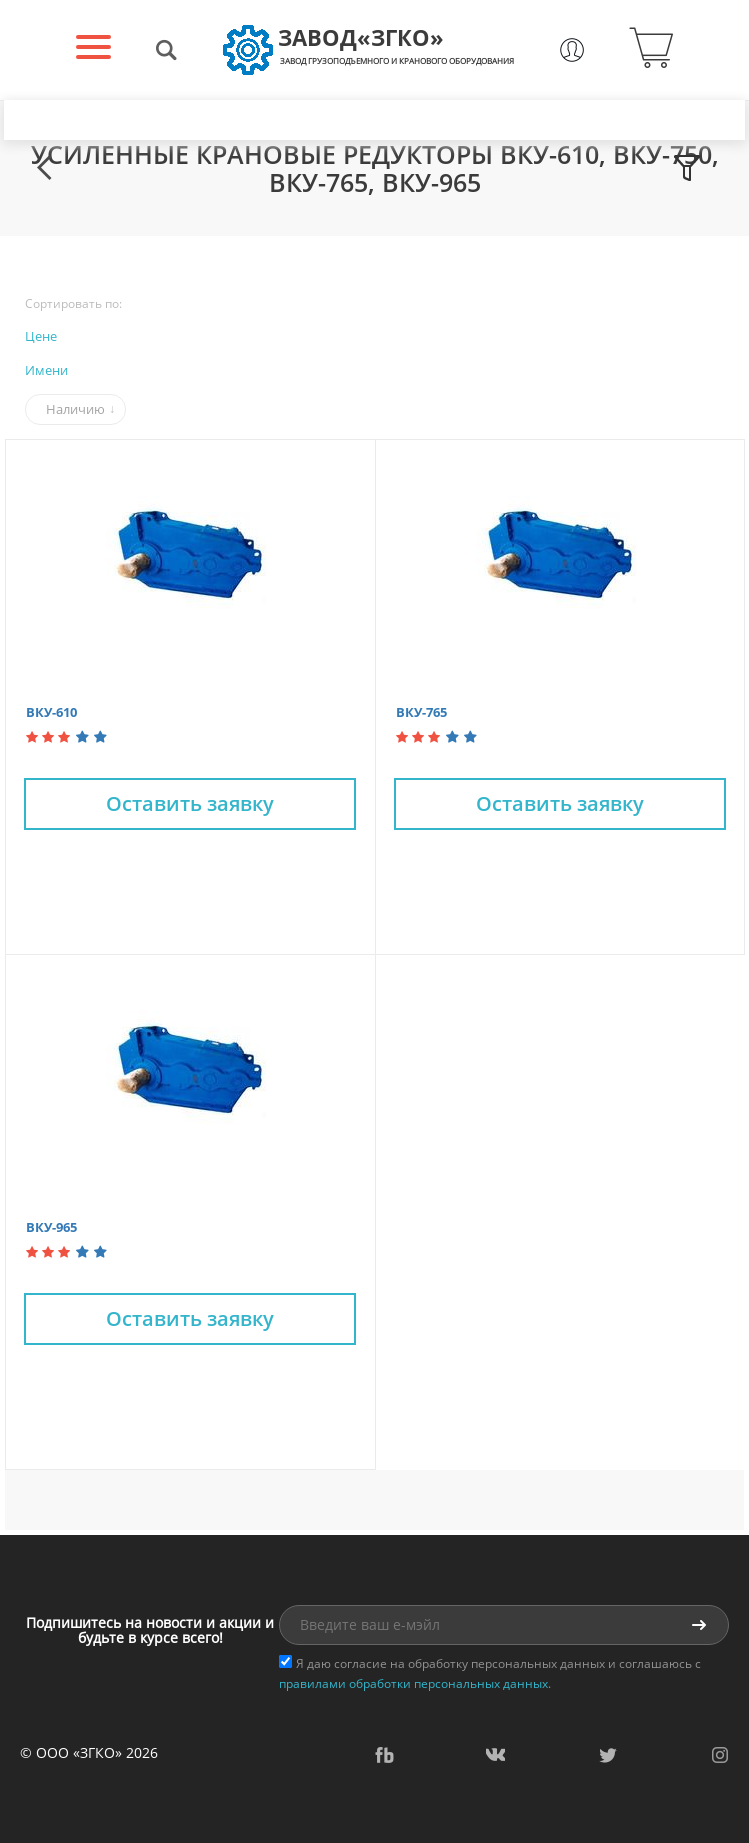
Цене (41, 336)
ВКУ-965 (51, 1227)
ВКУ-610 (51, 712)
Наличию (75, 409)
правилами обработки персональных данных (413, 1683)
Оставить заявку (190, 803)
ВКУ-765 (421, 712)
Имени (46, 370)
